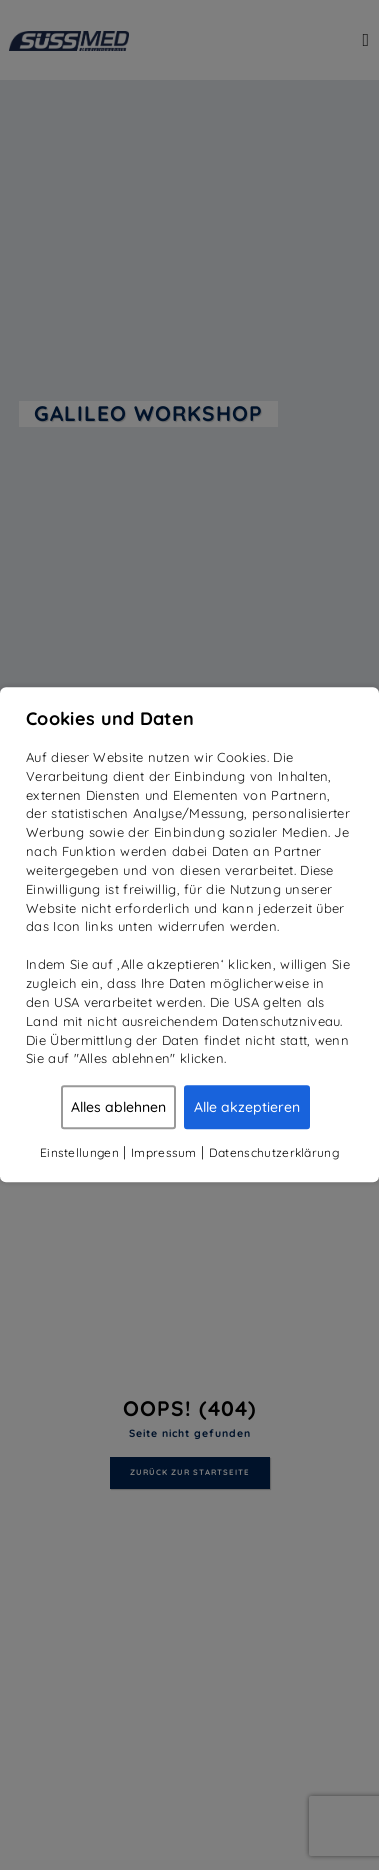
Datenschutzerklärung (274, 1152)
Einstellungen (79, 1152)
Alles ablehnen (118, 1107)
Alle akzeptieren (247, 1107)
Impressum (164, 1152)
